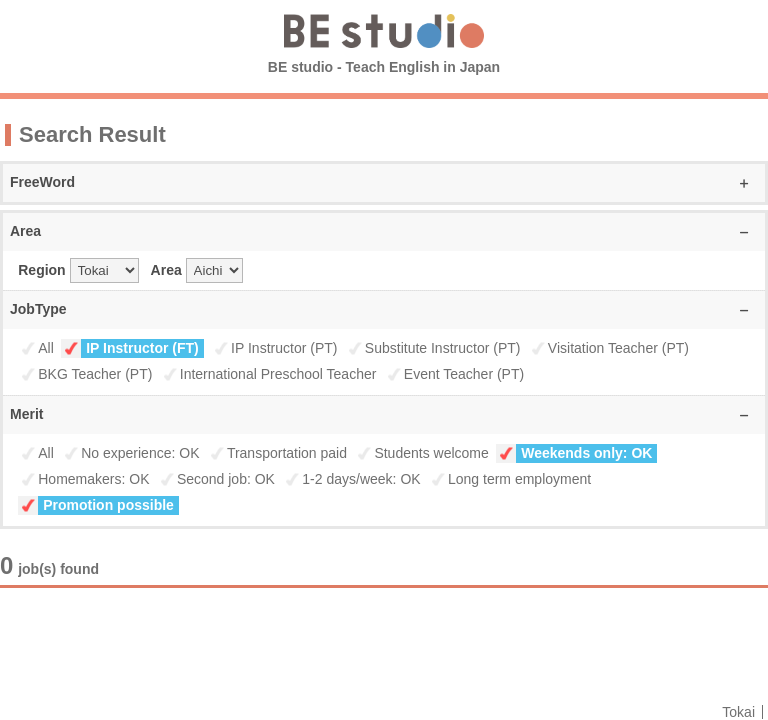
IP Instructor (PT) (284, 348)
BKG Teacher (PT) (95, 374)
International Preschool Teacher (278, 374)
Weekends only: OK (586, 453)
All (46, 348)
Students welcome (431, 453)
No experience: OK (140, 453)
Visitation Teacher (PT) (618, 348)
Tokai (738, 712)
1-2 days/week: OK (361, 479)
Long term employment (519, 479)
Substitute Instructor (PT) (443, 348)
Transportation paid (287, 453)
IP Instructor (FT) (142, 348)
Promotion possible (108, 505)
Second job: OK (226, 479)
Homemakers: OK (93, 479)
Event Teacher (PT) (464, 374)
